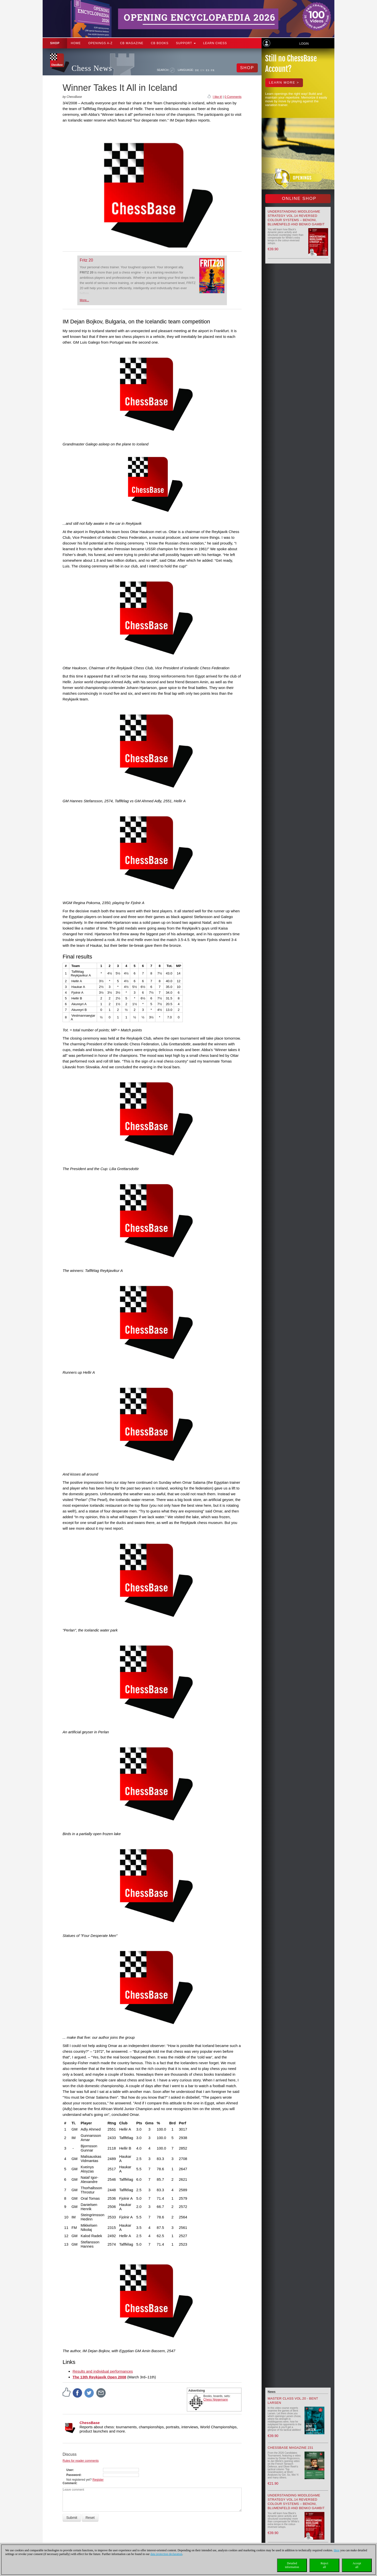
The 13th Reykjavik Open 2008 (99, 2377)
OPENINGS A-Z (100, 43)
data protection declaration (166, 2554)
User (69, 2470)
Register (98, 2479)
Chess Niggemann (215, 2399)
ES (207, 70)
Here (336, 2550)
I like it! (217, 97)
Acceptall (357, 2565)
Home (76, 43)
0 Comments (232, 97)
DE (197, 70)
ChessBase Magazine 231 (290, 2447)
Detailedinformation (292, 2565)
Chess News (92, 68)
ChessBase (90, 2423)
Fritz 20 (86, 260)
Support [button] (186, 43)
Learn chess (215, 43)
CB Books (160, 43)
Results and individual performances (103, 2371)
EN (202, 70)
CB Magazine (131, 43)
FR (212, 70)
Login (303, 43)
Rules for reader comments (81, 2460)
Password (73, 2475)
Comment (69, 2483)
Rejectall (324, 2565)
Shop (55, 43)
